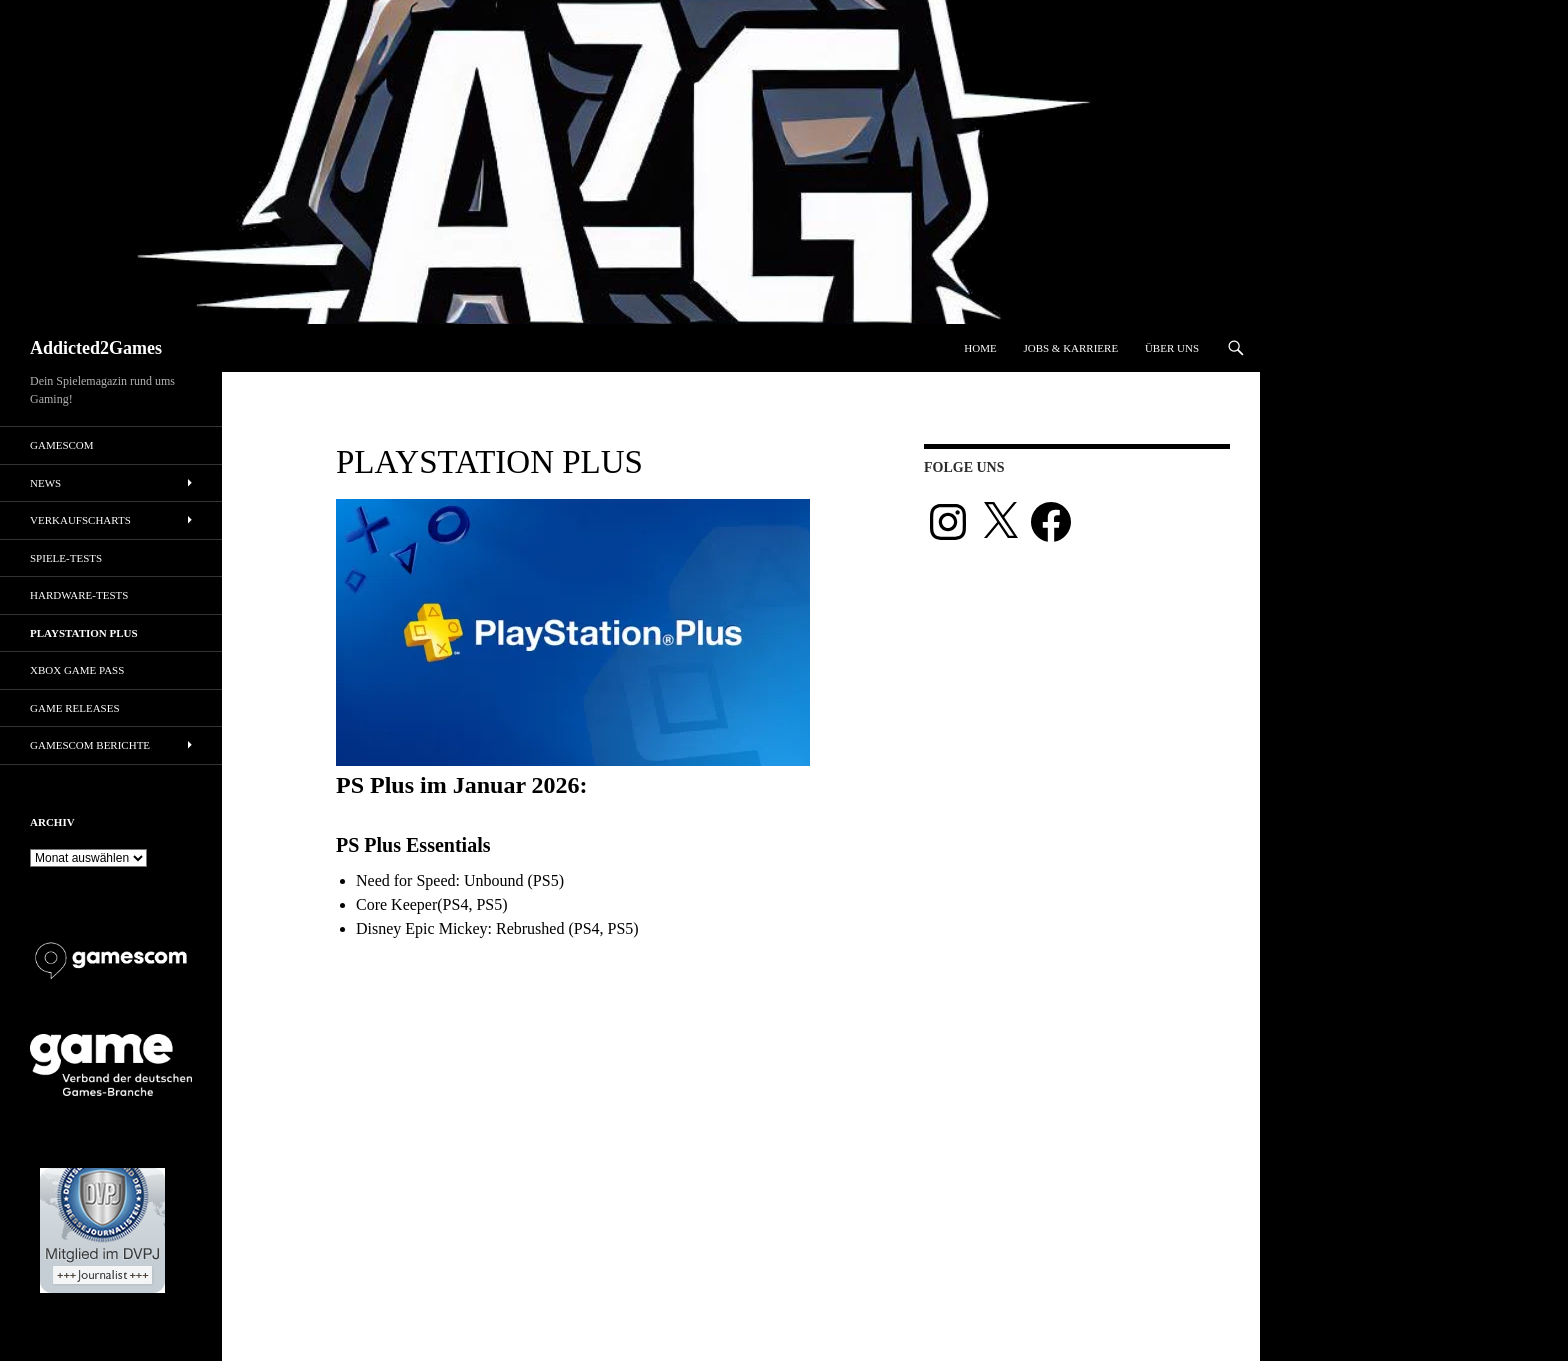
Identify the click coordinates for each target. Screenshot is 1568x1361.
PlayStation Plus (84, 633)
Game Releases (75, 708)
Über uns (1172, 348)
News (45, 483)
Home (980, 348)
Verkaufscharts (80, 520)
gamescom (62, 445)
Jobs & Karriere (1070, 348)
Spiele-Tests (66, 558)
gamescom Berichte (90, 745)
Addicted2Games (96, 348)
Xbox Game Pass (77, 670)
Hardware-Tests (79, 595)
